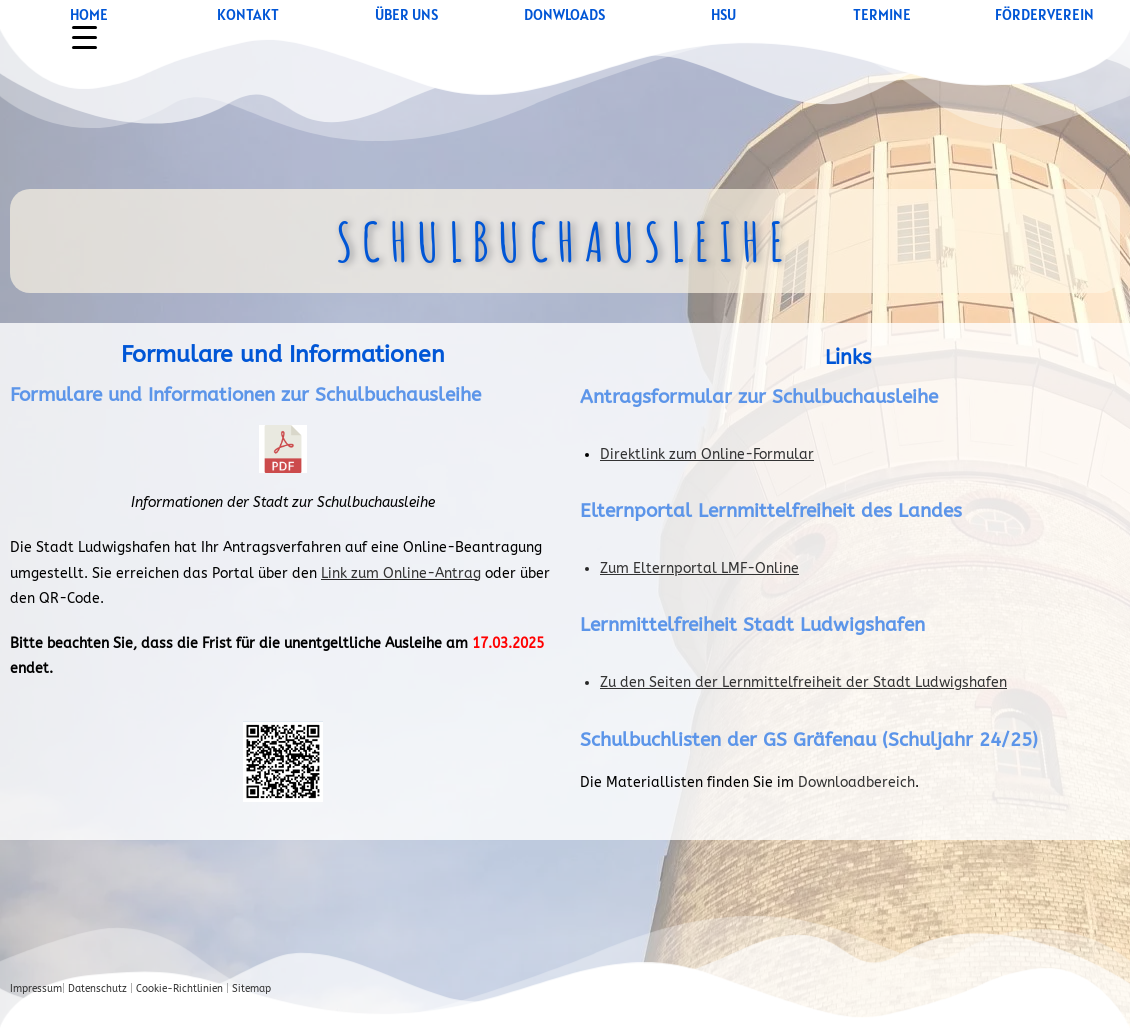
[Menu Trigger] (84, 37)
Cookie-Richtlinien (179, 989)
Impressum (36, 989)
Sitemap (251, 989)
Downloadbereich (856, 782)
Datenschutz (97, 989)
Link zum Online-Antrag (401, 573)
